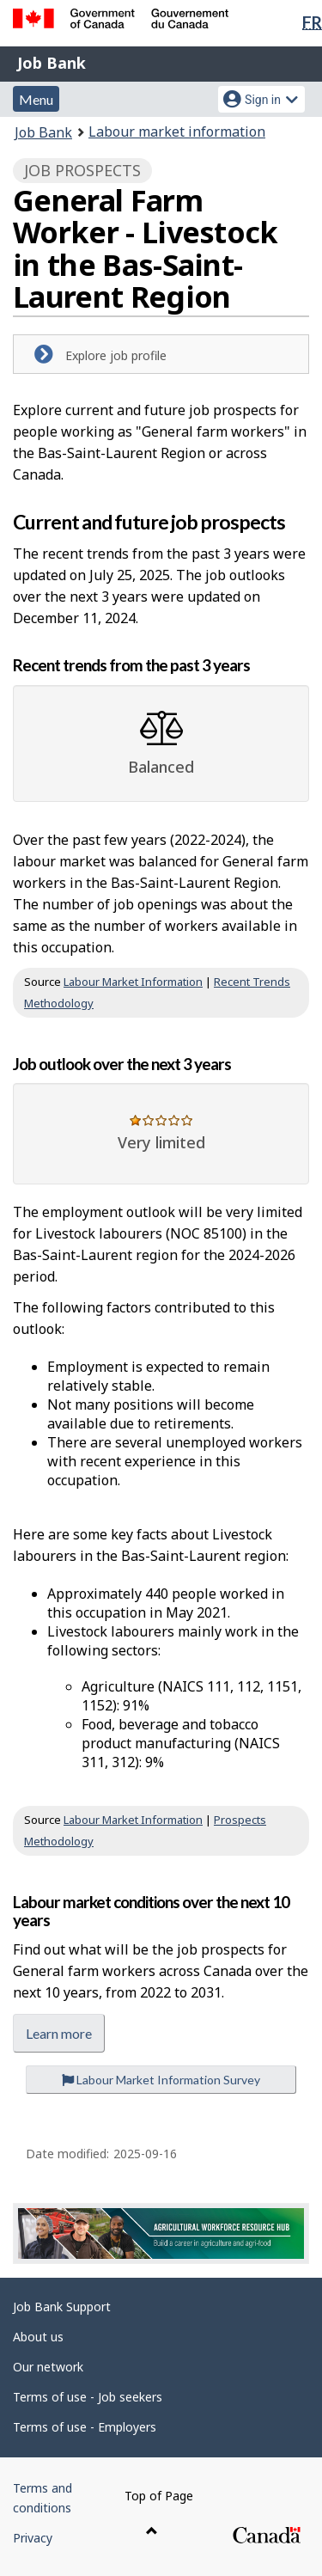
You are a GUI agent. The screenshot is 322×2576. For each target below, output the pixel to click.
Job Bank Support (62, 2306)
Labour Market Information (133, 981)
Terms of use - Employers (84, 2427)
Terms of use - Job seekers (87, 2397)
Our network (48, 2367)
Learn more (59, 2033)
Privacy (32, 2538)
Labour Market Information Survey (161, 2079)
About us (38, 2336)
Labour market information (176, 131)
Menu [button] (36, 99)
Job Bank (51, 62)
